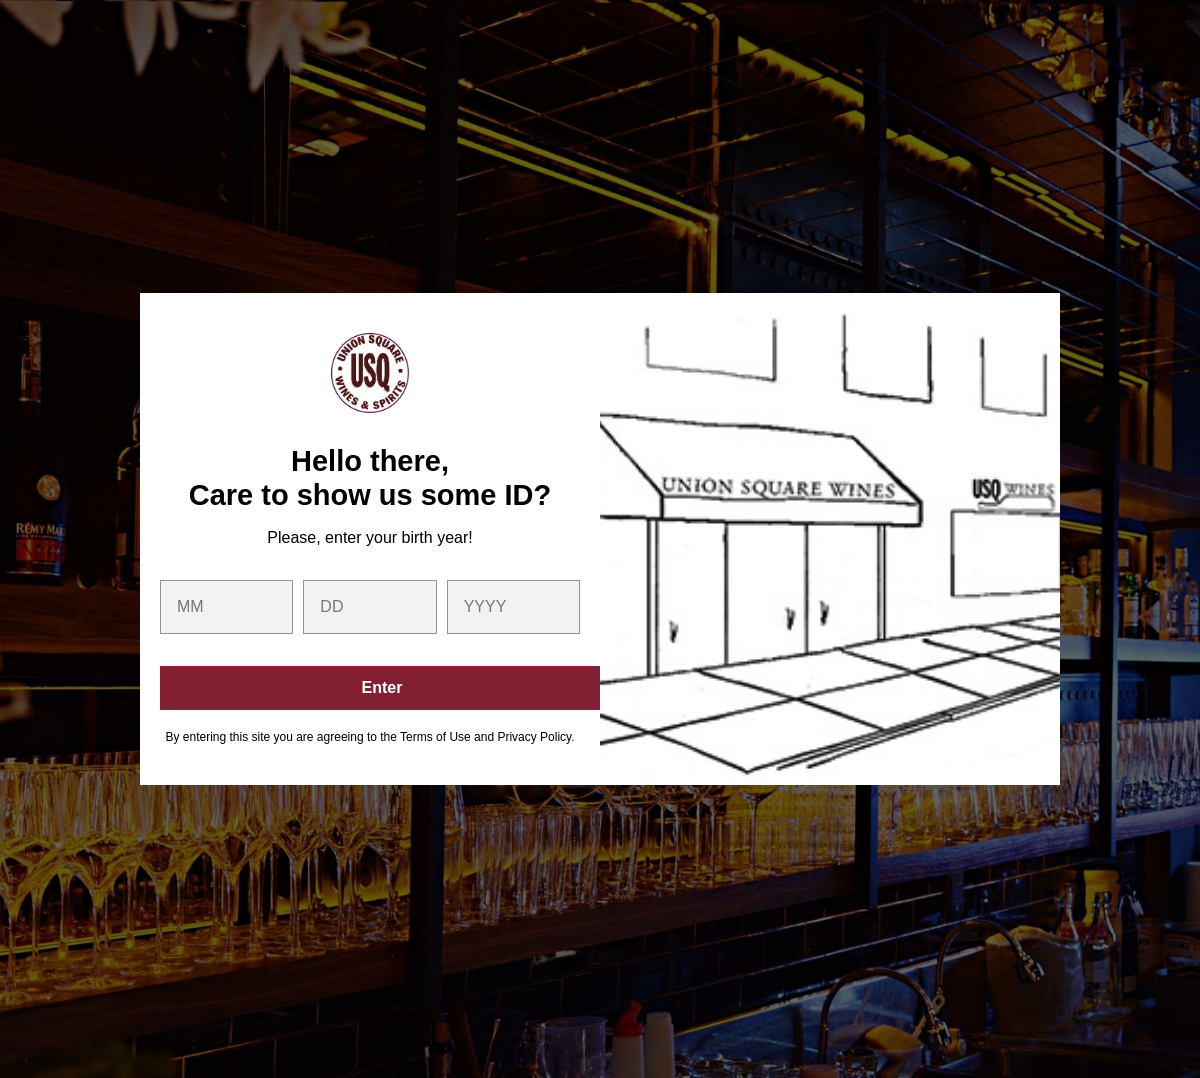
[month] (226, 607)
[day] (369, 607)
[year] (513, 607)
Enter (382, 687)
